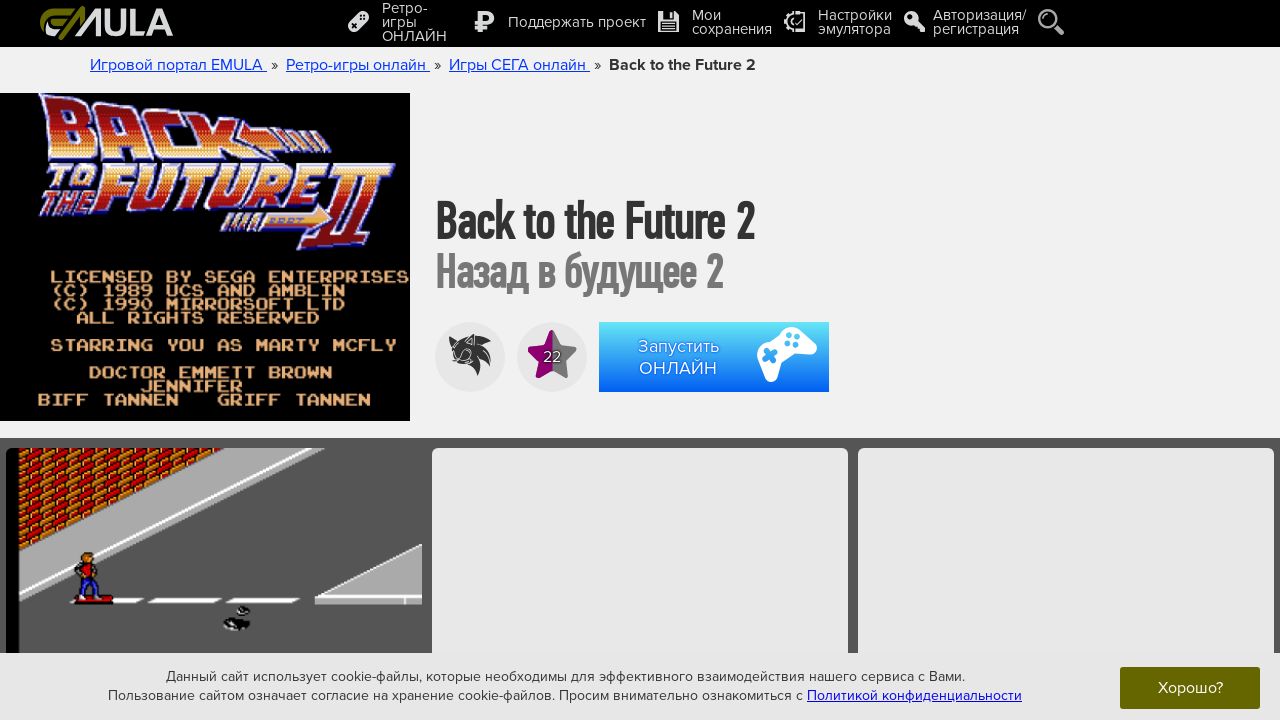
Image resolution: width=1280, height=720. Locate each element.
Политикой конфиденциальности (914, 695)
